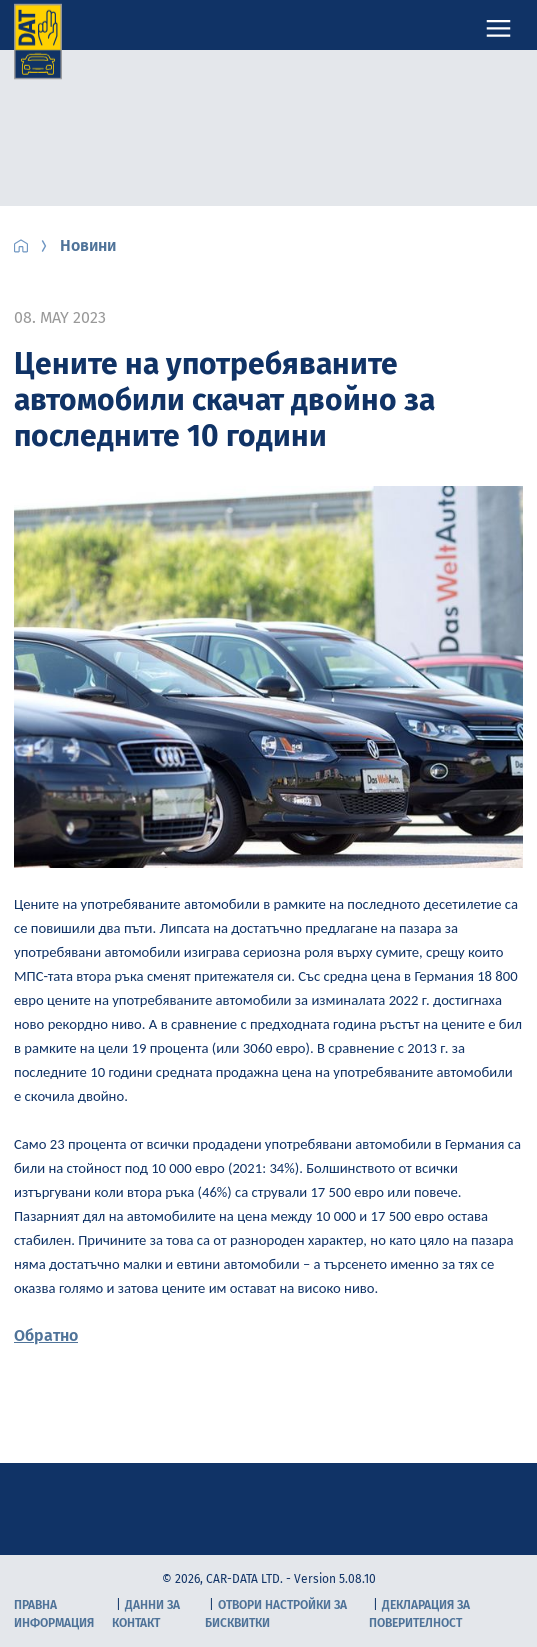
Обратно (46, 1335)
